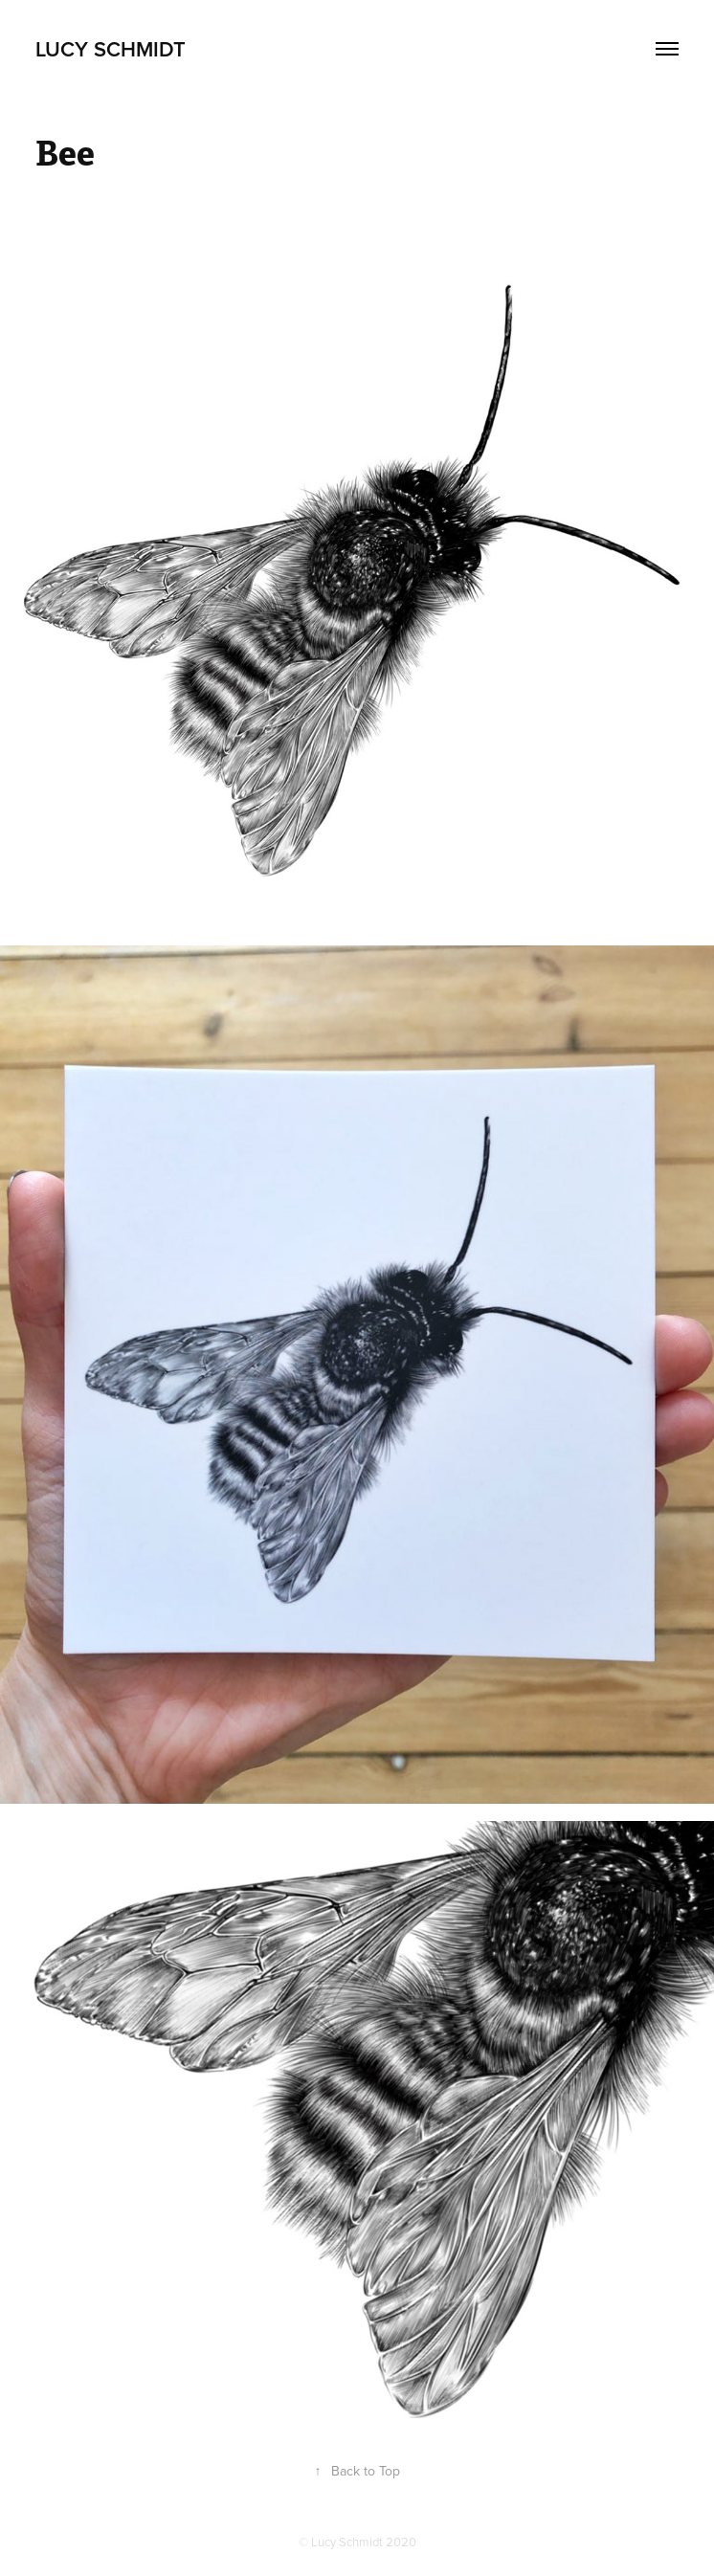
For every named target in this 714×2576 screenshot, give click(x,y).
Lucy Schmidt (110, 48)
